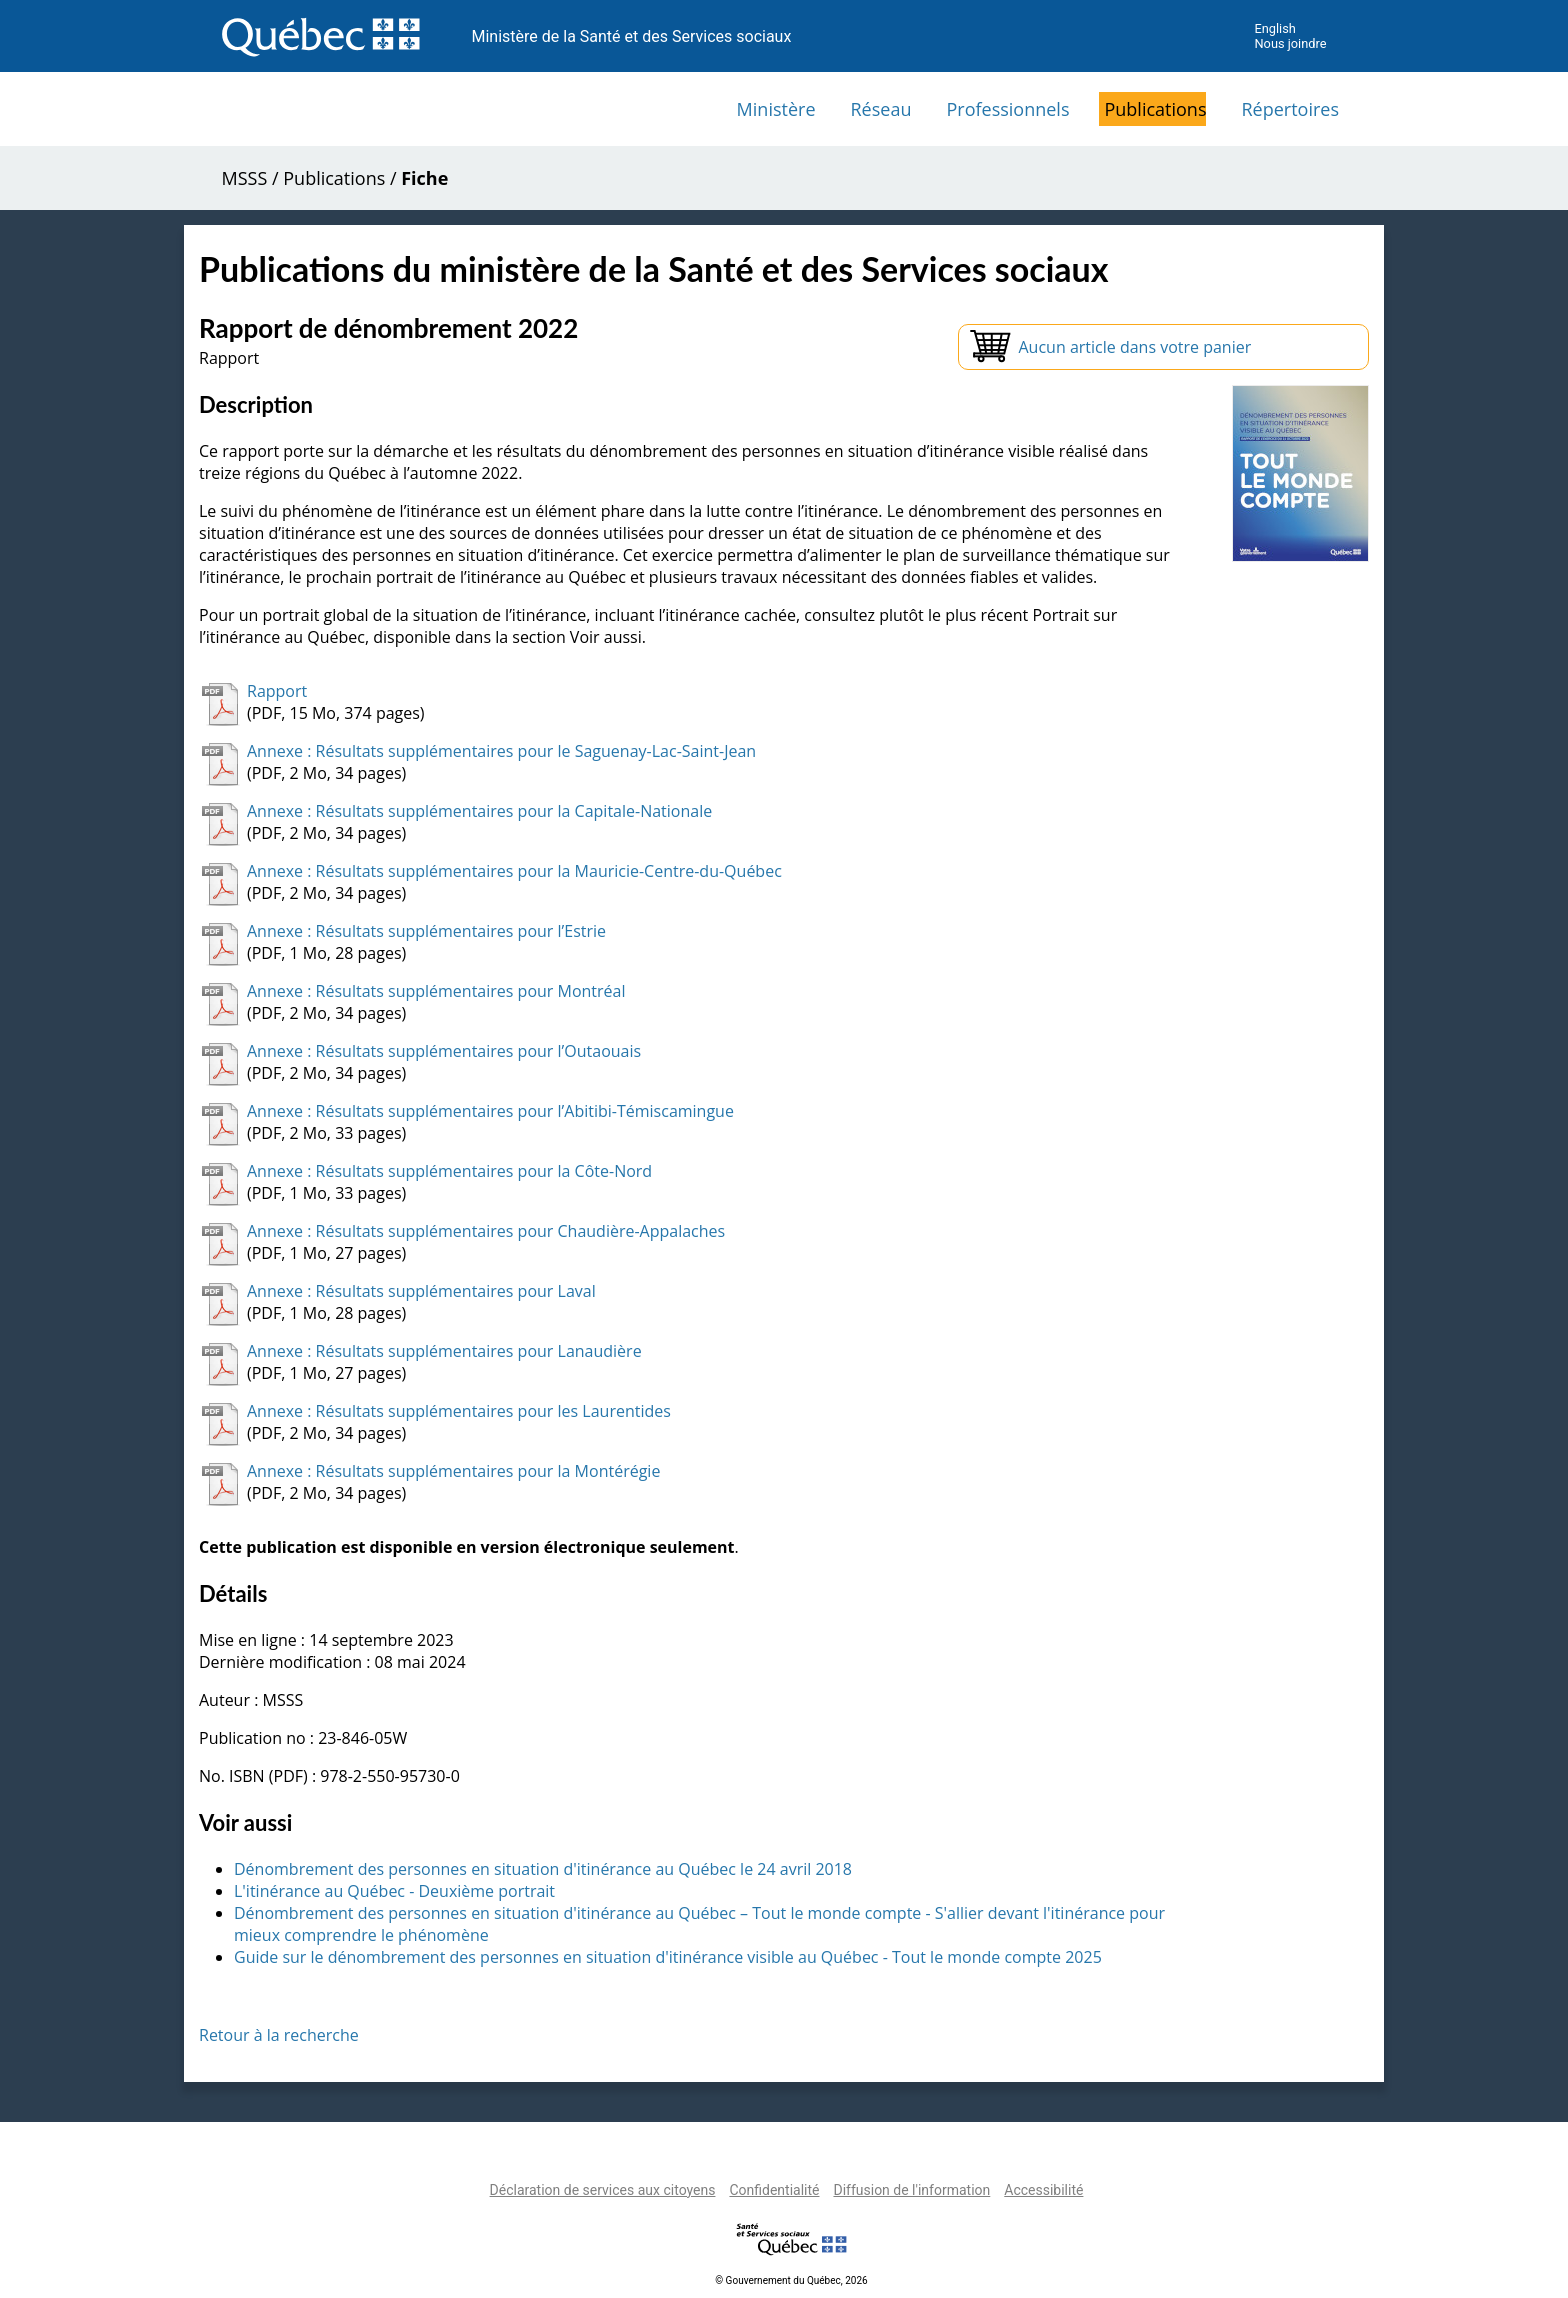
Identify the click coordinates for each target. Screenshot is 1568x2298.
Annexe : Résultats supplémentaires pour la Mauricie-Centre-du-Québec (514, 871)
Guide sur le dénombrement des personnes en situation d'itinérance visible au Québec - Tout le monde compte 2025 (668, 1957)
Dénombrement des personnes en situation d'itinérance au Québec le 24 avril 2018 (543, 1869)
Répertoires (1290, 109)
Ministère (776, 109)
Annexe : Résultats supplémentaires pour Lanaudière (444, 1351)
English (1274, 28)
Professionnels (1007, 109)
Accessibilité (1043, 2190)
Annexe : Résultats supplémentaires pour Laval (421, 1291)
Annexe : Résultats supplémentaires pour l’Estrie (426, 931)
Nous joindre (1290, 43)
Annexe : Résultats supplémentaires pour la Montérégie (453, 1471)
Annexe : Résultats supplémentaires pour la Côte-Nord (449, 1171)
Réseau (881, 109)
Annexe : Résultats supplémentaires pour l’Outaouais (444, 1051)
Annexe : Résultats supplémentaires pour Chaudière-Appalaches (486, 1231)
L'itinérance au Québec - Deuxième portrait (394, 1891)
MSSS (245, 178)
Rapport (277, 691)
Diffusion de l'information (911, 2190)
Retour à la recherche (279, 2035)
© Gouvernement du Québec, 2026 (791, 2280)
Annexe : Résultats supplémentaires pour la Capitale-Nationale (479, 811)
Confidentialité (774, 2190)
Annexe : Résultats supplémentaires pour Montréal (436, 991)
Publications (1155, 109)
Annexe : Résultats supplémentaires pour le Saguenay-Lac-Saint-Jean (501, 751)
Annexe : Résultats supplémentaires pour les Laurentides (459, 1411)
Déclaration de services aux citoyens (603, 2190)
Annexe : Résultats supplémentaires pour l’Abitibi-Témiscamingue (490, 1111)
